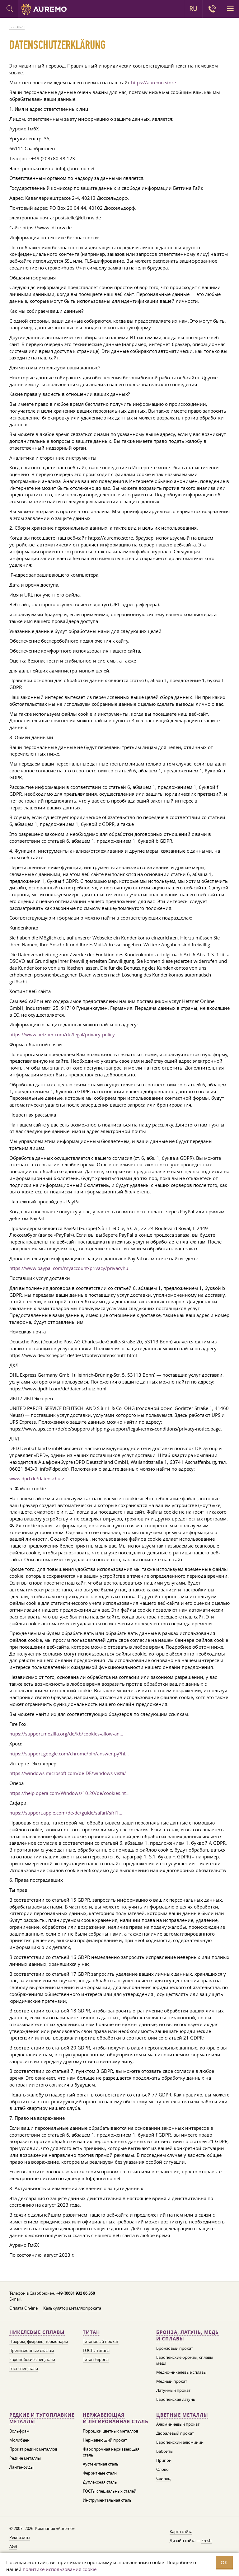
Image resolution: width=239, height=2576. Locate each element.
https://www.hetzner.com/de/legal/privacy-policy (62, 1034)
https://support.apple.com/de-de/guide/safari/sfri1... (65, 1813)
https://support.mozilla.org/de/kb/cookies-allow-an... (66, 1734)
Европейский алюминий (180, 2442)
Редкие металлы (25, 2458)
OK (224, 2562)
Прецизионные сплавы (31, 2350)
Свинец (163, 2478)
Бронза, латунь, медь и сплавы (187, 2335)
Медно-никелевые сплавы (181, 2372)
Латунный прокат (173, 2390)
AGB (13, 2546)
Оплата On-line (23, 2308)
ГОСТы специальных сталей (109, 2491)
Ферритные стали (100, 2473)
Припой (163, 2460)
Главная (17, 26)
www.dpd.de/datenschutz (36, 1478)
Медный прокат (171, 2381)
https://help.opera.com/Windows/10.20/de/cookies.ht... (69, 1793)
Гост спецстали (23, 2368)
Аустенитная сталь (101, 2464)
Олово (162, 2469)
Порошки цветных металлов (110, 2431)
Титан (91, 2332)
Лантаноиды (21, 2467)
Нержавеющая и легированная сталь (115, 2418)
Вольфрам (19, 2431)
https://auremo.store (153, 82)
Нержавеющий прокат (105, 2440)
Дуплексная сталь (100, 2482)
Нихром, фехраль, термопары (38, 2341)
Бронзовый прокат (174, 2348)
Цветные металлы (182, 2415)
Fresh (206, 2540)
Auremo (44, 10)
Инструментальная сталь (107, 2500)
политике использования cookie (59, 2569)
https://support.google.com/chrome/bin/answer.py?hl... (69, 1753)
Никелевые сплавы (37, 2332)
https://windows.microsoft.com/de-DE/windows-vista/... (69, 1773)
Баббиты (164, 2451)
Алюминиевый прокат (177, 2424)
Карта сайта (181, 2531)
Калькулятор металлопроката (72, 2308)
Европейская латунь (175, 2399)
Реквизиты (19, 2537)
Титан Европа (96, 2359)
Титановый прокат (101, 2341)
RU (193, 9)
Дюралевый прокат (175, 2433)
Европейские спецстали (32, 2359)
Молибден (19, 2440)
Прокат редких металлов (33, 2449)
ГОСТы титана (96, 2350)
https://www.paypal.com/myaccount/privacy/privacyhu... (70, 1268)
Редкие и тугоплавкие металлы (41, 2418)
